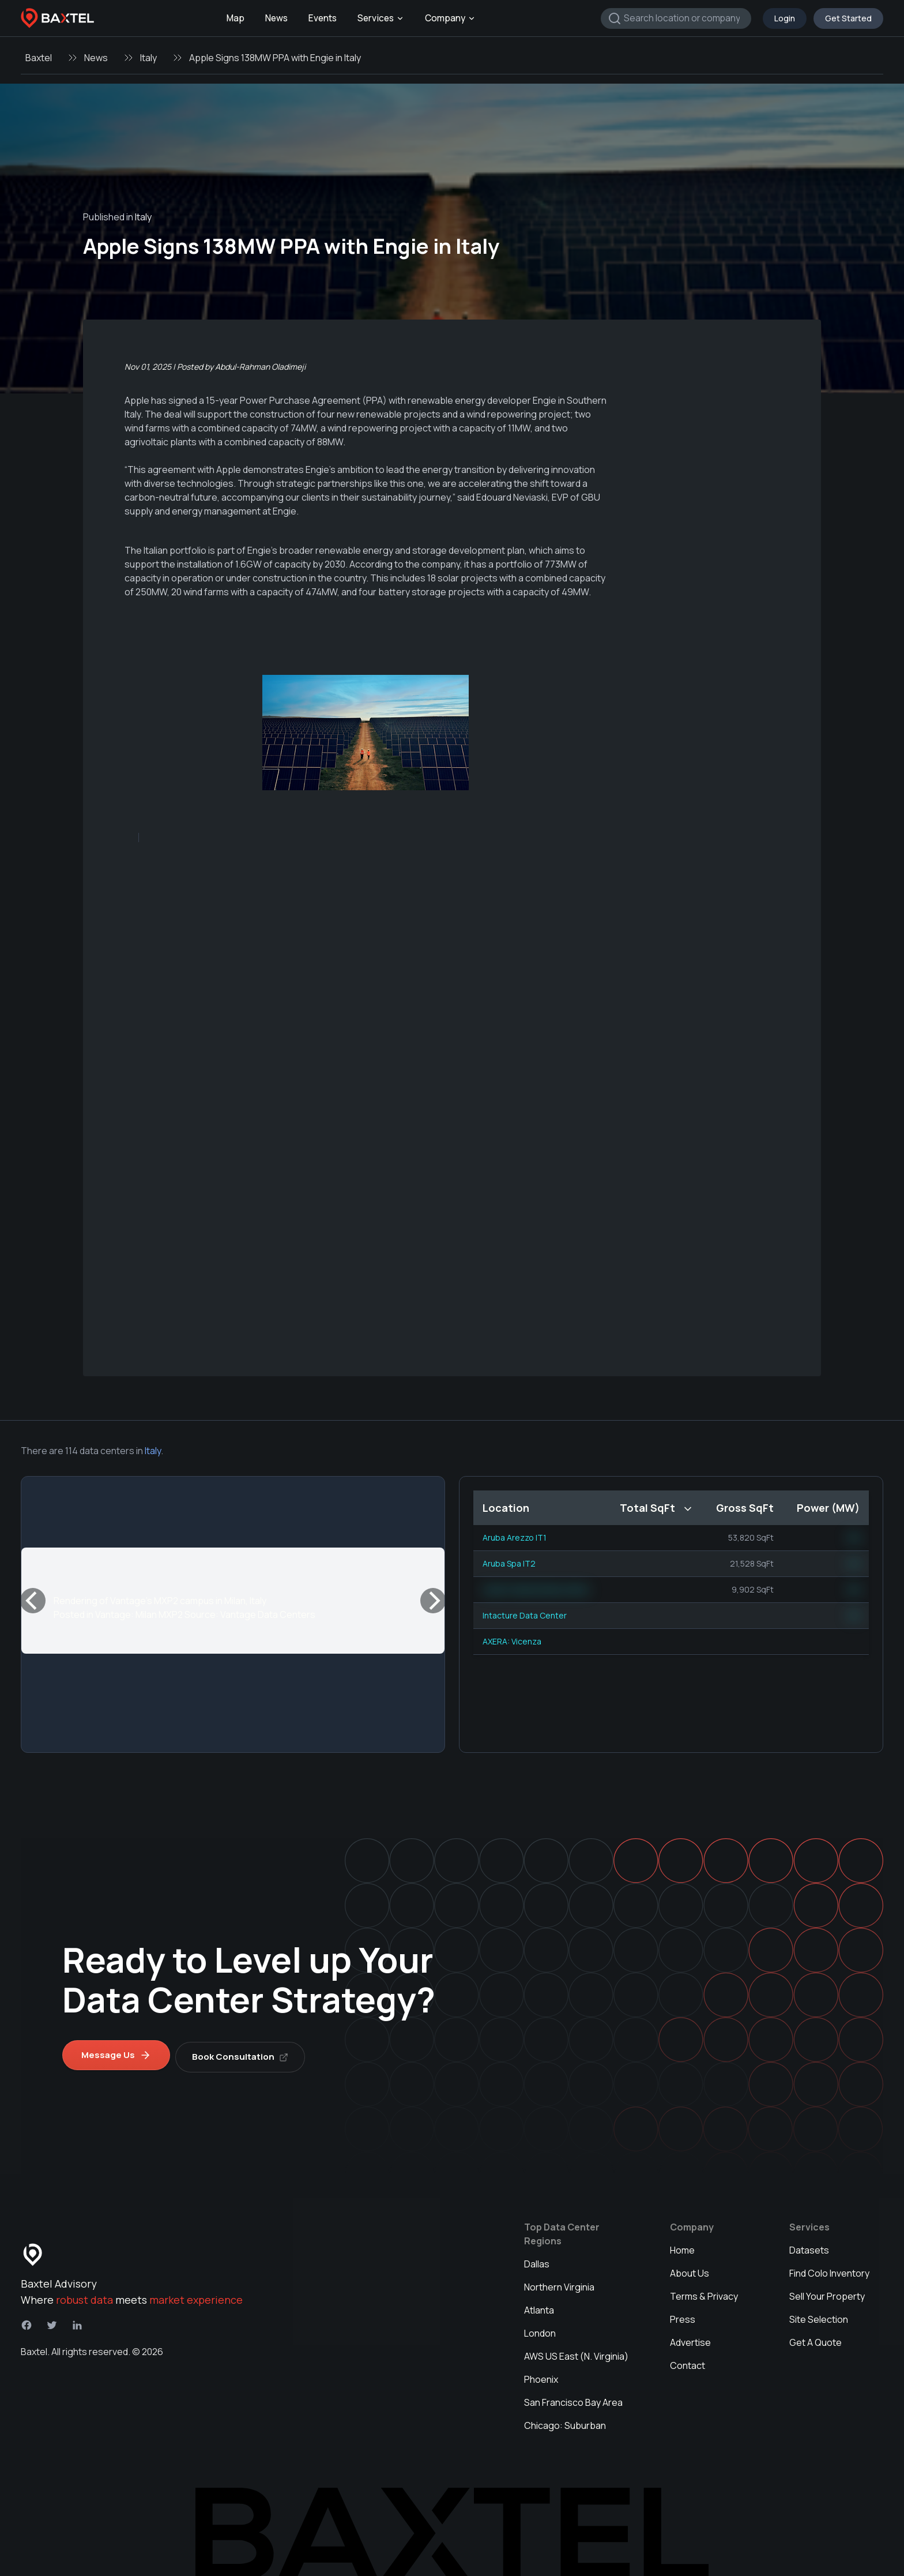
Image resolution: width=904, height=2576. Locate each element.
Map (235, 18)
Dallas (536, 2260)
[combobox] (676, 18)
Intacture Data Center (525, 1615)
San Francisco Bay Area (573, 2398)
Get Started (848, 18)
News (276, 18)
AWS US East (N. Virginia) (576, 2352)
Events (322, 18)
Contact (687, 2361)
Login (784, 18)
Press (682, 2315)
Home (682, 2246)
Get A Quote (815, 2338)
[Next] (433, 1600)
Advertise (690, 2338)
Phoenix (541, 2375)
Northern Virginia (559, 2283)
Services (380, 18)
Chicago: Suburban (565, 2421)
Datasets (809, 2246)
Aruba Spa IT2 (509, 1563)
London (540, 2329)
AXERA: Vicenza (512, 1641)
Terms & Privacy (704, 2292)
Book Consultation (244, 2052)
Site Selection (818, 2315)
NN (854, 1537)
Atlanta (539, 2306)
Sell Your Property (827, 2292)
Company (450, 18)
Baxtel (38, 57)
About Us (689, 2269)
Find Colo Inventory (829, 2269)
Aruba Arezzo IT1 (515, 1537)
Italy (148, 57)
